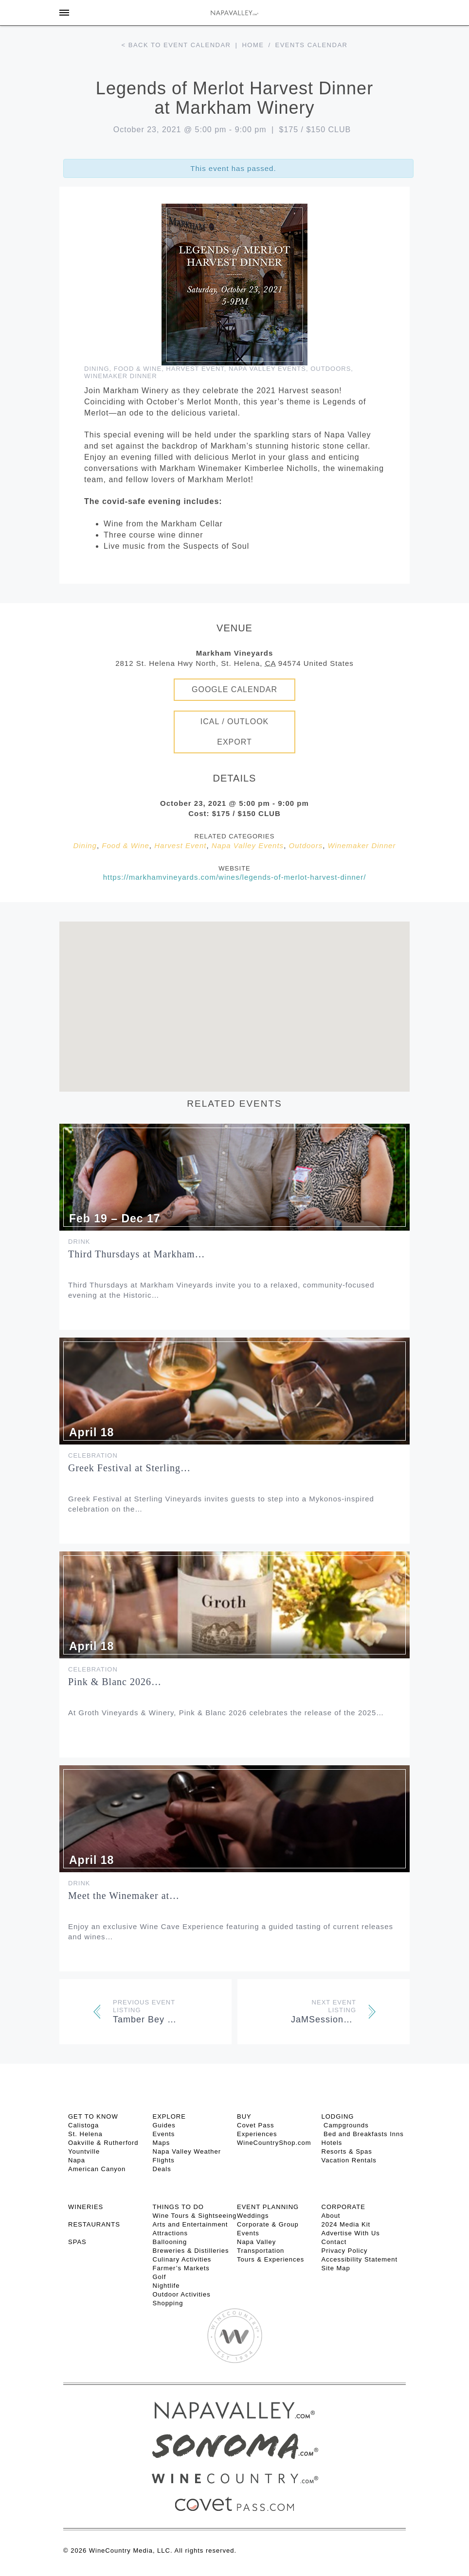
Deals (162, 2169)
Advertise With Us (351, 2233)
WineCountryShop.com (274, 2142)
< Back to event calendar (176, 45)
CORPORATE (343, 2206)
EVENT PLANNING (268, 2206)
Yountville (84, 2151)
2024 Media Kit (346, 2224)
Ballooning (170, 2241)
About (331, 2215)
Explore (169, 2116)
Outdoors (330, 368)
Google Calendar (234, 689)
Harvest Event (195, 368)
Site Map (336, 2268)
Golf (159, 2276)
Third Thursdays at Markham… (136, 1254)
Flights (164, 2160)
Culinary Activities (182, 2259)
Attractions (170, 2233)
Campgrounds (345, 2125)
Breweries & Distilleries (191, 2250)
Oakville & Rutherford (103, 2142)
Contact (334, 2241)
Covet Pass (255, 2125)
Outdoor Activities (182, 2294)
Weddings (253, 2215)
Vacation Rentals (349, 2160)
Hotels (332, 2142)
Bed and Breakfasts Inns (363, 2134)
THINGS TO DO (178, 2206)
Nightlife (166, 2285)
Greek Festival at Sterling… (129, 1467)
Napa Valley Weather (187, 2151)
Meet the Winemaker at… (124, 1895)
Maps (161, 2142)
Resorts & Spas (347, 2151)
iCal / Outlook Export (234, 731)
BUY (244, 2116)
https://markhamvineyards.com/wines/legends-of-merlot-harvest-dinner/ (234, 877)
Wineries (85, 2206)
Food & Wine (138, 368)
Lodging (338, 2116)
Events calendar (311, 45)
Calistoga (83, 2125)
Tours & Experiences (270, 2259)
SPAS (77, 2241)
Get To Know (93, 2116)
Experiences (257, 2134)
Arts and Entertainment (190, 2224)
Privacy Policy (345, 2250)
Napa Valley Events (267, 368)
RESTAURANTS (94, 2224)
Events (164, 2134)
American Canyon (97, 2169)
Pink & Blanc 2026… (115, 1681)
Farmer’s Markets (181, 2268)
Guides (164, 2125)
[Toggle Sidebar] (64, 12)
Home (253, 45)
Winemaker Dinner (120, 376)
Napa (76, 2160)
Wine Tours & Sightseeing (195, 2215)
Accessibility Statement (360, 2259)
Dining (96, 368)
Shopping (168, 2303)
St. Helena (85, 2134)
